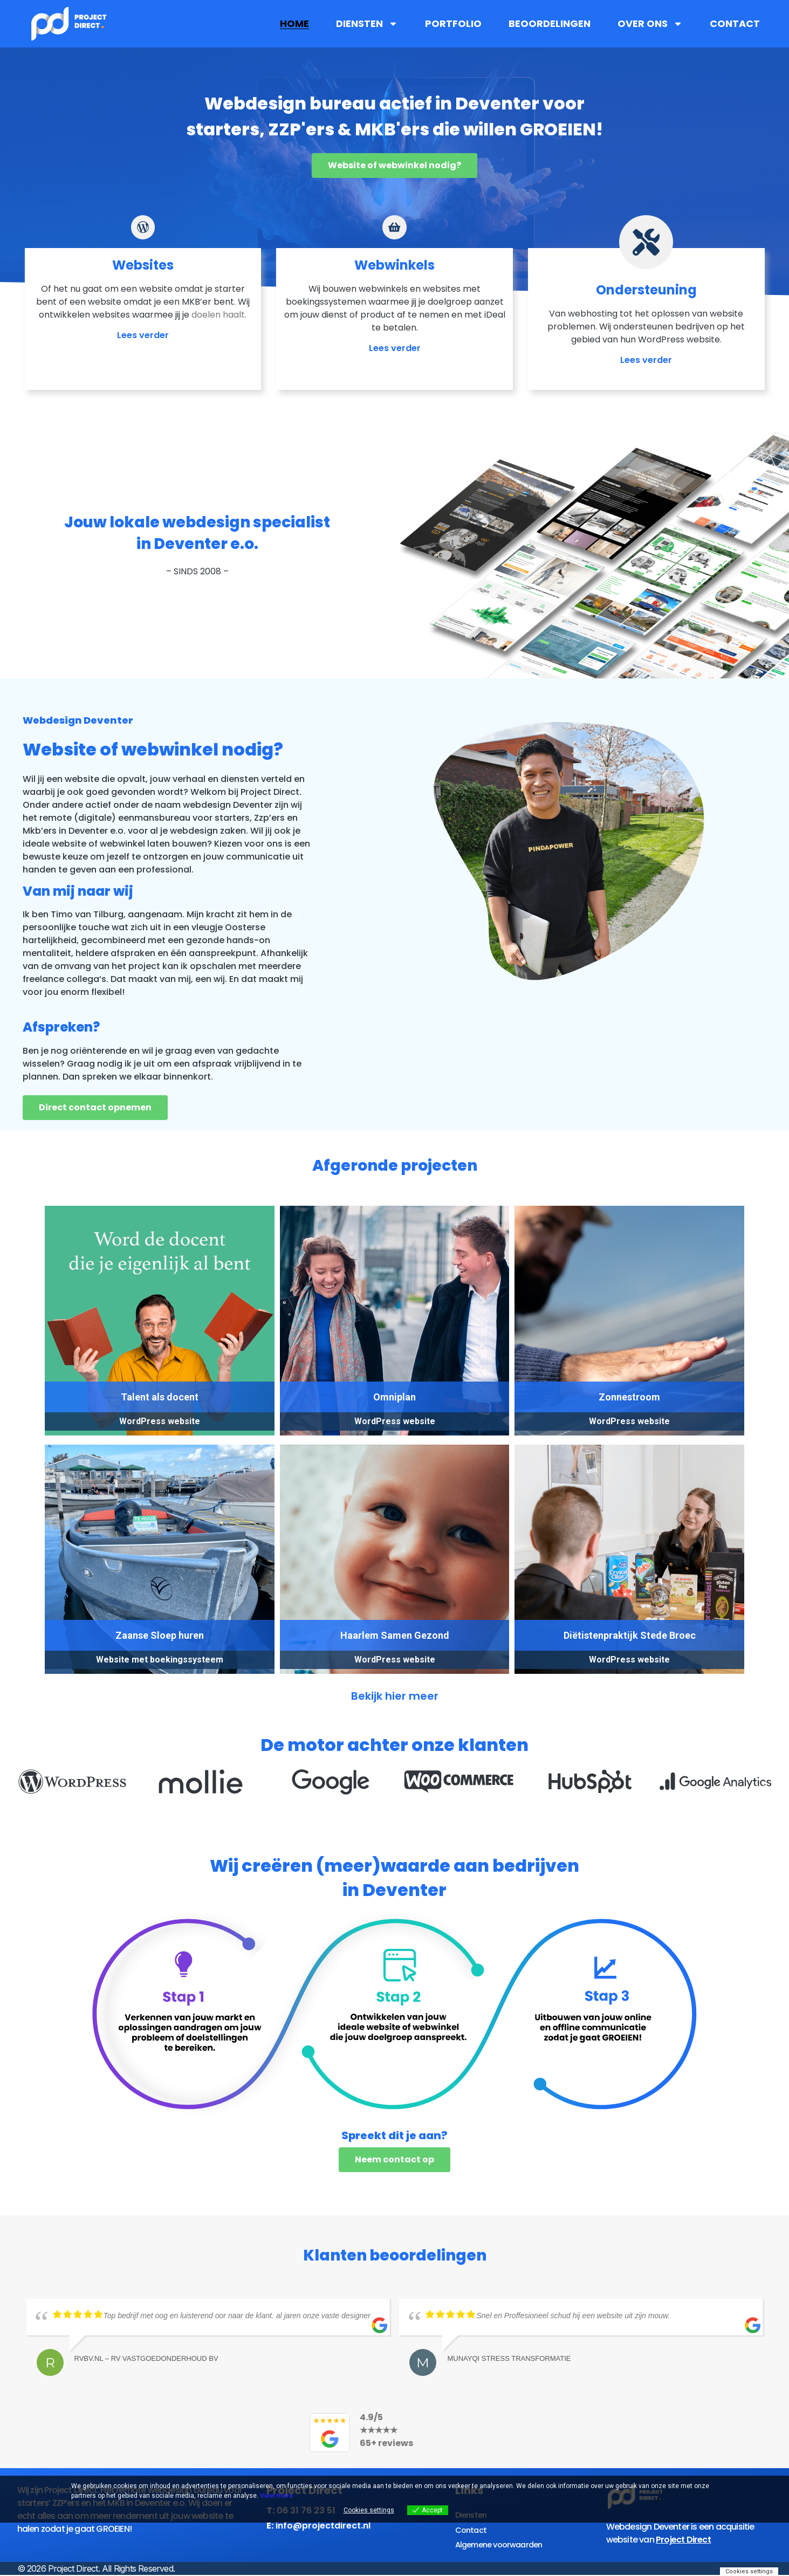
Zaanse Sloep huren (159, 1648)
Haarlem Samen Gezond (394, 1648)
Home (294, 23)
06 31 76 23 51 (306, 2523)
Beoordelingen (550, 23)
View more (276, 2495)
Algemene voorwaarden (503, 2552)
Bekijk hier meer (394, 1708)
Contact (735, 23)
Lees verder (143, 360)
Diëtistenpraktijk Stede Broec (630, 1648)
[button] (27, 1799)
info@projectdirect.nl (323, 2538)
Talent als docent (159, 1410)
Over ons (650, 23)
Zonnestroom (629, 1410)
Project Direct (683, 2552)
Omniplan (394, 1410)
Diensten (367, 23)
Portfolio (453, 23)
